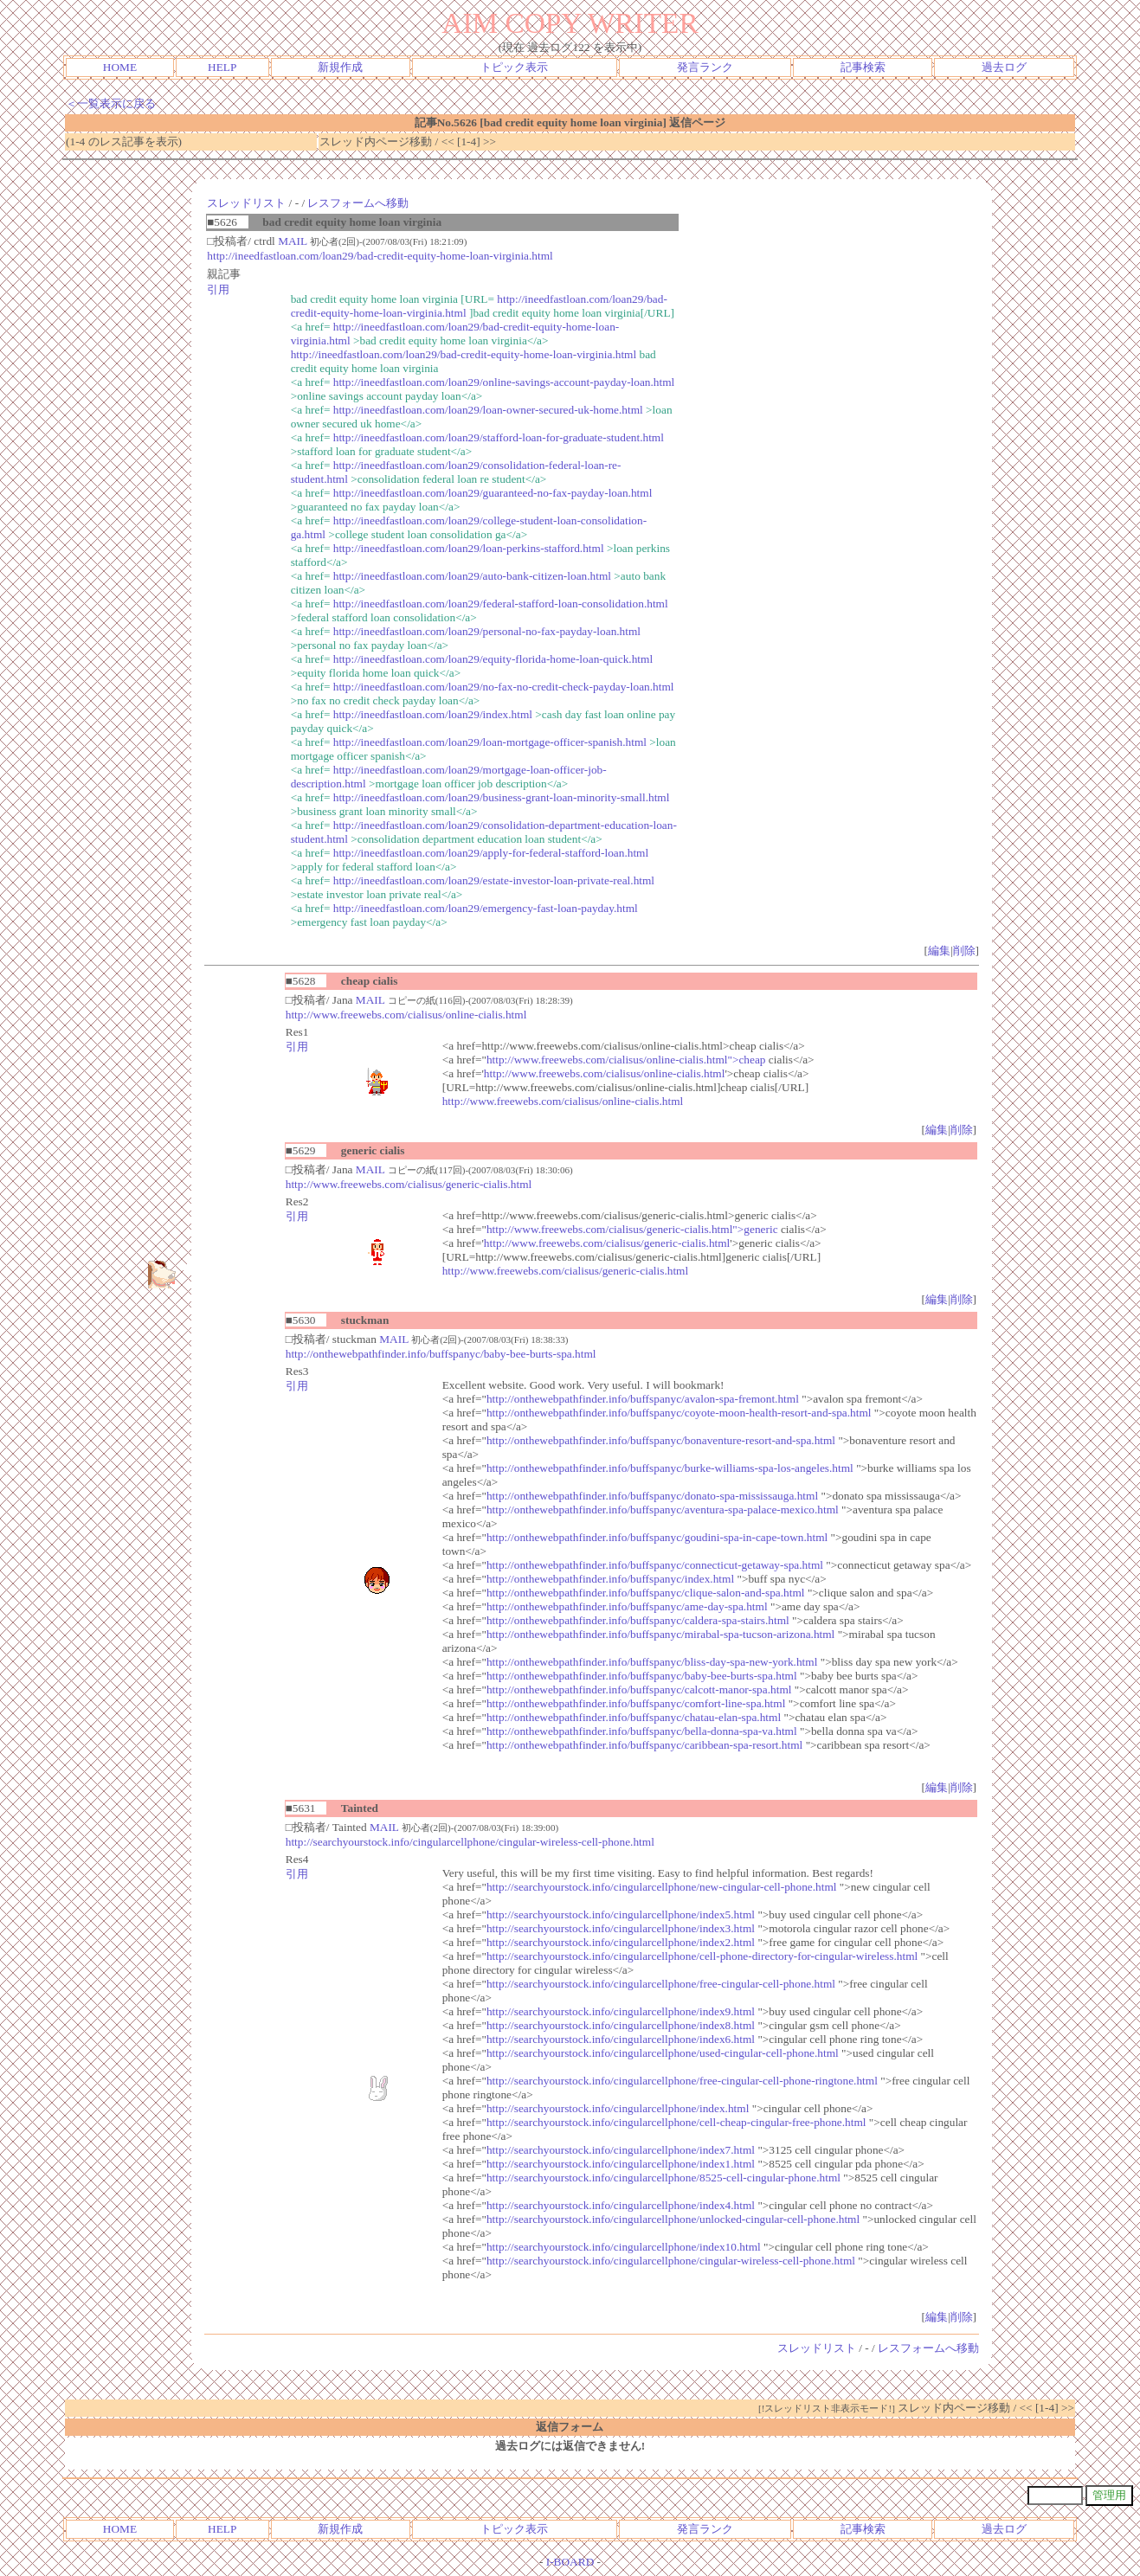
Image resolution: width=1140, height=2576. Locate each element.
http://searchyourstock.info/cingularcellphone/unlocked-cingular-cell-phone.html (673, 2219)
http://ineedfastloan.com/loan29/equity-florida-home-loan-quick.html (493, 658)
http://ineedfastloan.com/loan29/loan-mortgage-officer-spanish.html (490, 742)
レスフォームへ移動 (358, 202)
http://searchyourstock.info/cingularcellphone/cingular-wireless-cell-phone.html (470, 1841)
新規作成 (340, 67)
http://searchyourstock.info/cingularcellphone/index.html (618, 2108)
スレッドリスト (246, 202)
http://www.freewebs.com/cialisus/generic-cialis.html (409, 1184)
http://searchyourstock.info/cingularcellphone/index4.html (620, 2205)
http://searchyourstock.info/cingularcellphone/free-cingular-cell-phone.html (660, 1983)
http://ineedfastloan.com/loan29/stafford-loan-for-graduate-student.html (498, 437)
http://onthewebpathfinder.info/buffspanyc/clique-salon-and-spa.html (645, 1592)
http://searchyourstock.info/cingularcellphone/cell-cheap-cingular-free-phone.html (676, 2122)
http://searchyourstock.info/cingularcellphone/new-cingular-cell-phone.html (661, 1886)
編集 (939, 950)
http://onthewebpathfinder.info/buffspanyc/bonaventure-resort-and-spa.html (660, 1440)
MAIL (292, 240)
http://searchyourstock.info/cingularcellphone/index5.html (620, 1914)
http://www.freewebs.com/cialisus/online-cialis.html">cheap (626, 1059)
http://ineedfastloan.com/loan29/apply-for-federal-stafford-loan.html (490, 852)
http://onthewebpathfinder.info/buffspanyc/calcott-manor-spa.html (639, 1689)
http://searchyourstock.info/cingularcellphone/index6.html (620, 2039)
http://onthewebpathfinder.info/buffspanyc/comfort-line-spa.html (635, 1703)
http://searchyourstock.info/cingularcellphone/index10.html (623, 2246)
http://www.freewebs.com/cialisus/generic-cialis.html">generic (632, 1229)
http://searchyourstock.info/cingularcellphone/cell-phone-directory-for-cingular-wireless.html (702, 1956)
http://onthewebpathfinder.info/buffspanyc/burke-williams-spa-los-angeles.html (669, 1467)
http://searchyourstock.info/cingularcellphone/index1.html (620, 2163)
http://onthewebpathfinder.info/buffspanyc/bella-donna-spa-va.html (641, 1731)
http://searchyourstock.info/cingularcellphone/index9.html (620, 2011)
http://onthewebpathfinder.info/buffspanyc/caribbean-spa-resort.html (644, 1744)
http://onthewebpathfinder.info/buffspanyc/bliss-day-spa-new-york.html (652, 1661)
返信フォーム (569, 2426)
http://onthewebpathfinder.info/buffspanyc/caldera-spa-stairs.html (637, 1620)
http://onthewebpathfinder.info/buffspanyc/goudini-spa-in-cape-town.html (657, 1537)
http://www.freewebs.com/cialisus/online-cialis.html (406, 1014)
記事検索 (863, 67)
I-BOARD (570, 2561)
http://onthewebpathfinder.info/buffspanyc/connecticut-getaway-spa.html (654, 1564)
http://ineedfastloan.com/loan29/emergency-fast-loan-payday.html (485, 908)
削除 (964, 950)
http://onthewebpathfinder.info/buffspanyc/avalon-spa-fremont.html (642, 1398)
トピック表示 (514, 67)
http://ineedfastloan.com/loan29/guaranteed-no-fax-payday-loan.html (493, 492)
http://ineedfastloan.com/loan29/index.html (432, 714)
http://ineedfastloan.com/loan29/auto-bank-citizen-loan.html (472, 575)
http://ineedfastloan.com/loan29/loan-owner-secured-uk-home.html (488, 409)
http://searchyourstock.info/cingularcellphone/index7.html (620, 2149)
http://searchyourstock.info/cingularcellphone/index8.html (620, 2025)
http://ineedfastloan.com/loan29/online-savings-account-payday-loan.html (504, 382)
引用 (218, 289)
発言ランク (705, 67)
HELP (222, 67)
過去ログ (1004, 67)
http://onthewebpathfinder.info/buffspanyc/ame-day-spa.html (627, 1606)
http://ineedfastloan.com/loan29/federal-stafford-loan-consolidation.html (500, 603)
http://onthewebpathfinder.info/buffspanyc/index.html (610, 1578)
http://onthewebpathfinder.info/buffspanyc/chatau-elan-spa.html (633, 1717)
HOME (120, 67)
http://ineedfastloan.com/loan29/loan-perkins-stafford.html (468, 548)
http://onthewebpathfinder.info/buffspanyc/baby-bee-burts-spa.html (441, 1353)
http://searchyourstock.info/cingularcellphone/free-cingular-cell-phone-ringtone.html (682, 2080)
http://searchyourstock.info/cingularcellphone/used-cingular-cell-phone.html (662, 2052)
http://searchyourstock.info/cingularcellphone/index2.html (620, 1942)
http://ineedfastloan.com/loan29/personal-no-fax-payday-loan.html (487, 631)
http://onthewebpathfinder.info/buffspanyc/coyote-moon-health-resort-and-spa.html (679, 1412)
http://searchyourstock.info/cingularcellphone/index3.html (620, 1928)
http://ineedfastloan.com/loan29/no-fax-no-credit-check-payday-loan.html (503, 686)
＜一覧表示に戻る (111, 103)
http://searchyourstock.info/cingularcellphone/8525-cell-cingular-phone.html (663, 2177)
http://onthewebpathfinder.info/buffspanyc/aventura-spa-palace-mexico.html (662, 1509)
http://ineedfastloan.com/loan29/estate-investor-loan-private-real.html (493, 880)
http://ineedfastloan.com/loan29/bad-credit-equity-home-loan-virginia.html (380, 255)
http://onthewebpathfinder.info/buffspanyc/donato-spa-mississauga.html (652, 1495)
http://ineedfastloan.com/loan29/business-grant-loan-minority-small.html (501, 797)
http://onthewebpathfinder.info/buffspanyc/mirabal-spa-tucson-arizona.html (660, 1634)
